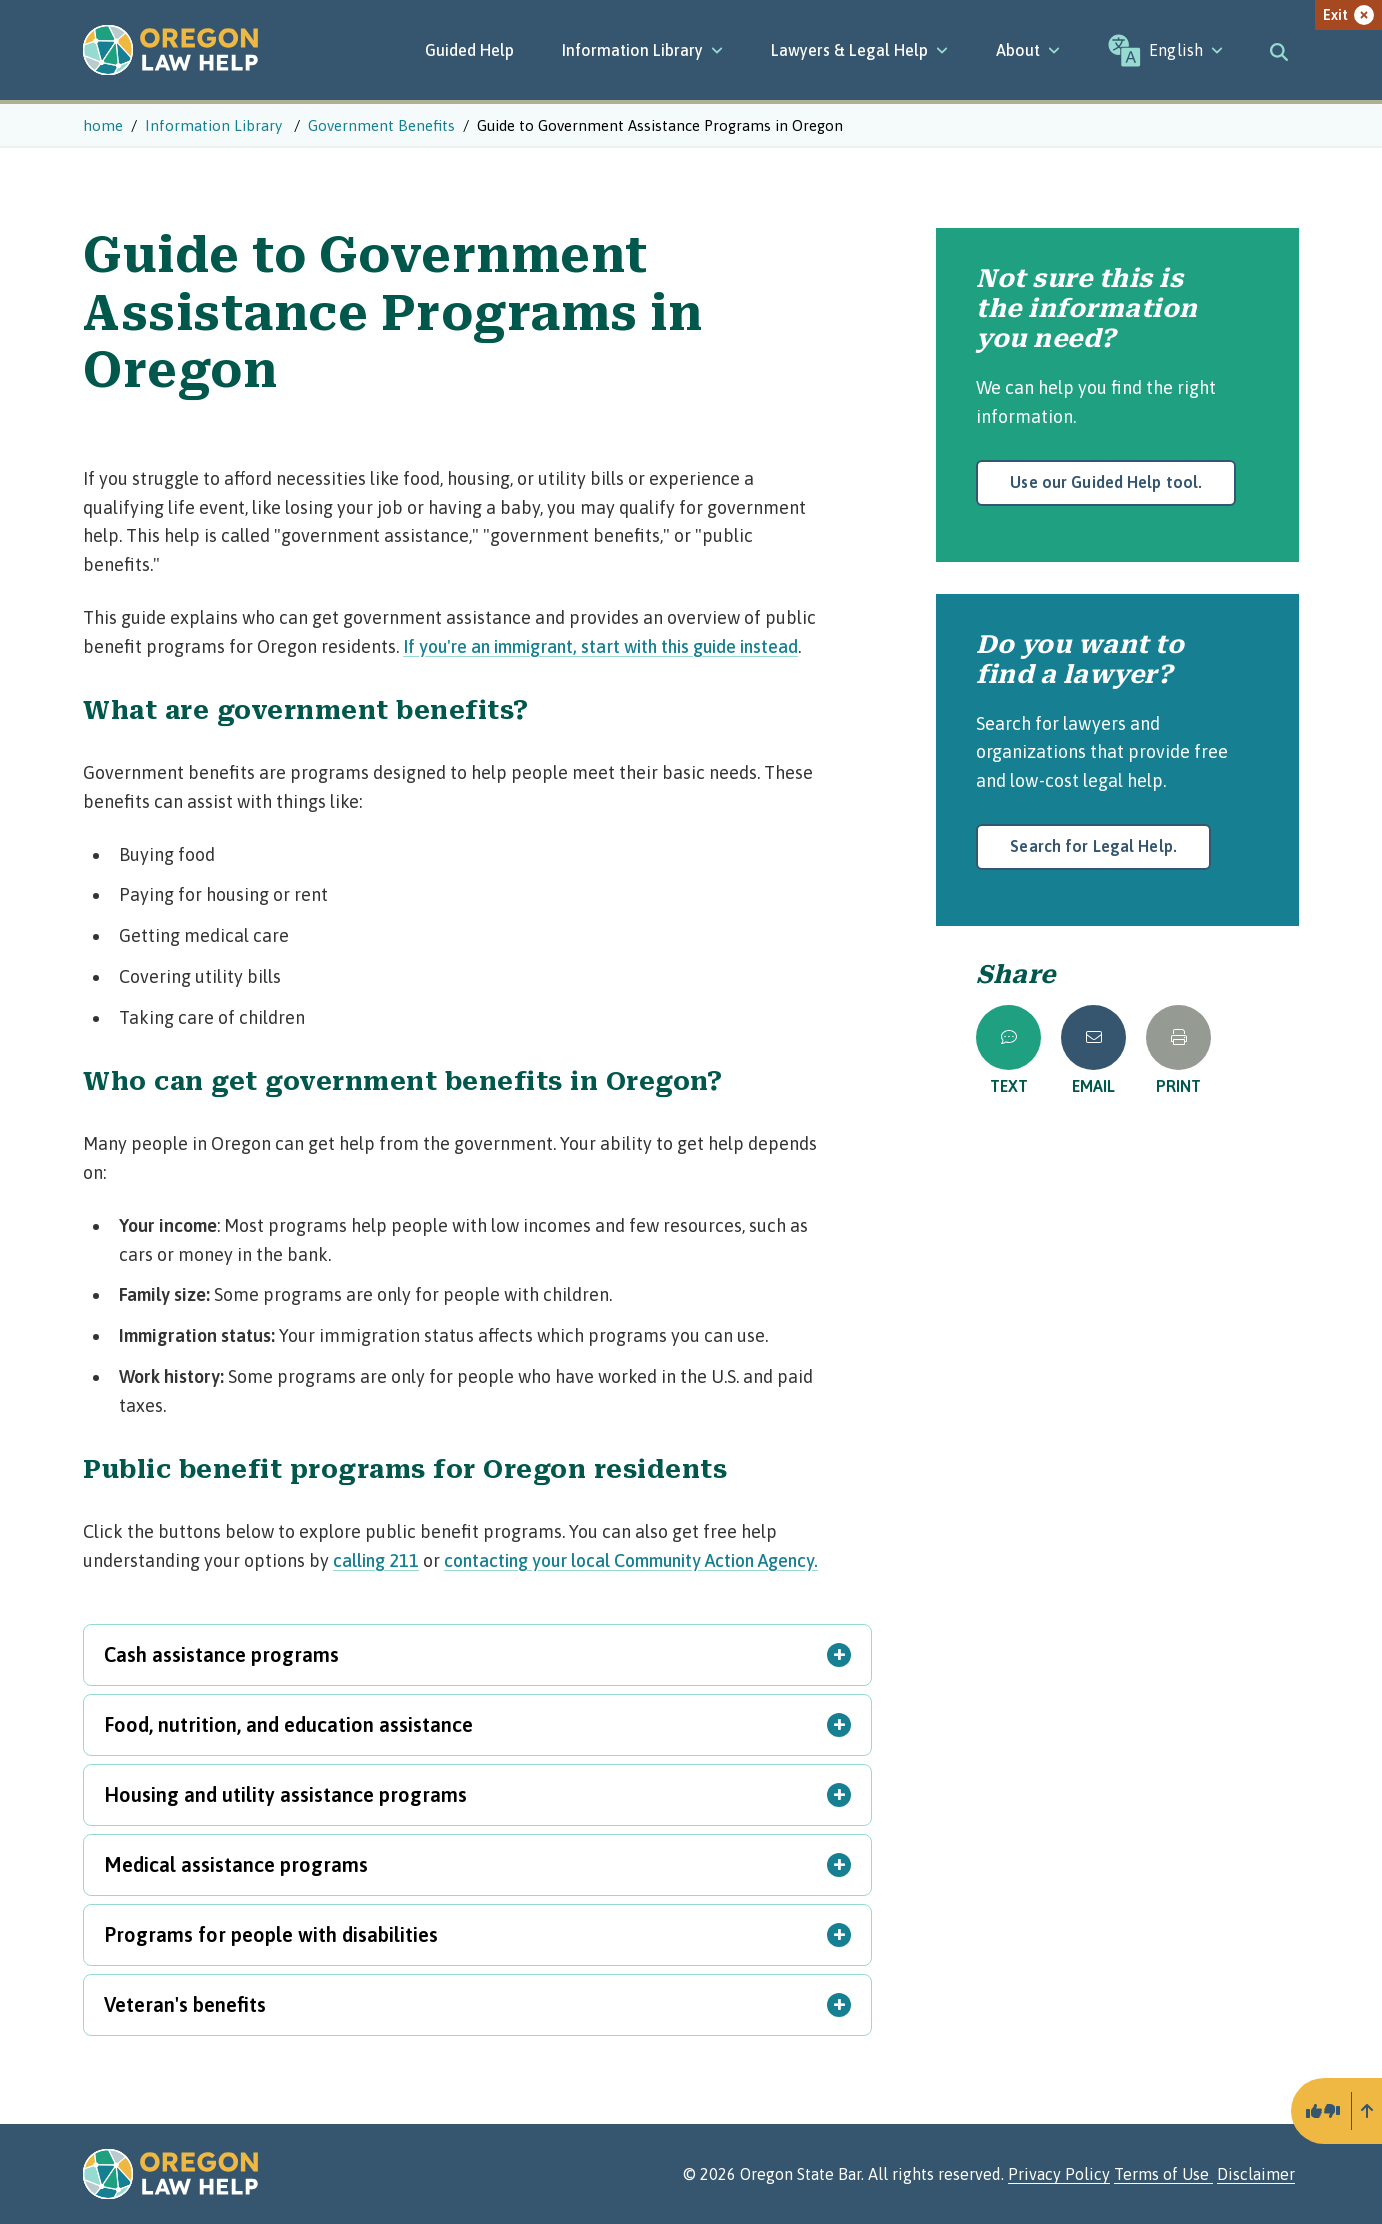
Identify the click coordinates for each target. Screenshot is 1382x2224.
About (1028, 50)
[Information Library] (642, 50)
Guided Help (469, 50)
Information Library (642, 50)
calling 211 (376, 1560)
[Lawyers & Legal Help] (859, 50)
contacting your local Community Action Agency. (631, 1560)
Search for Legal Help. (1093, 846)
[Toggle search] (1279, 50)
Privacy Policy (1059, 2174)
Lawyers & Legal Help (859, 50)
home (103, 125)
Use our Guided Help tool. (1106, 482)
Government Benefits (381, 125)
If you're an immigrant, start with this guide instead (600, 646)
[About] (1028, 50)
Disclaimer (1256, 2174)
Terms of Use (1163, 2174)
